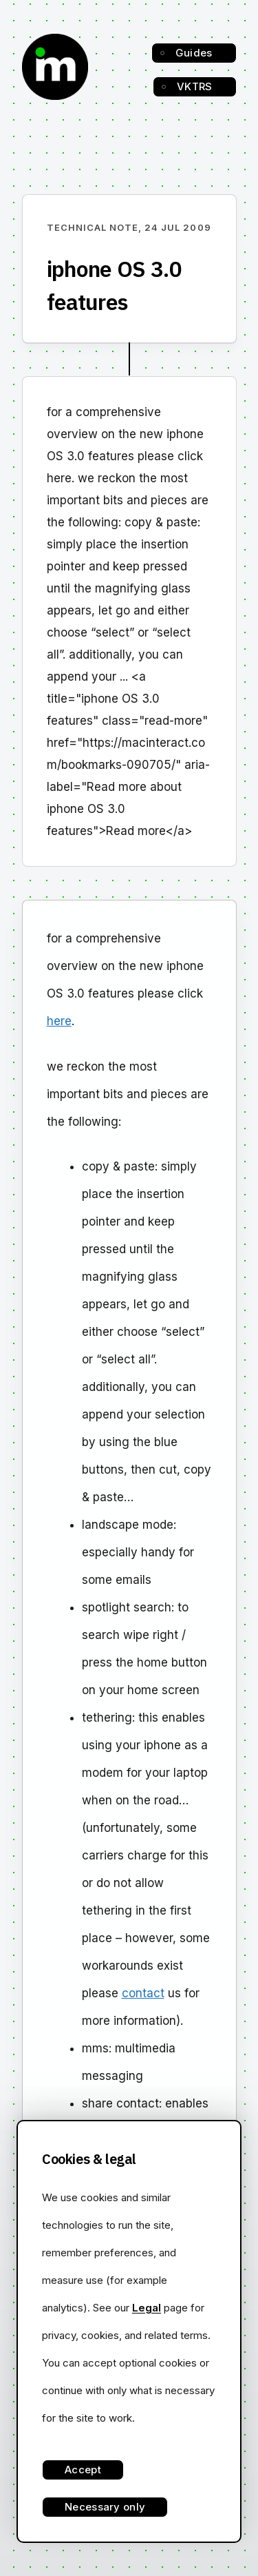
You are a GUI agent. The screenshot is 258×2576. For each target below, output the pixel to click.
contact (143, 1993)
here (59, 1021)
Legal (146, 2307)
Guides (194, 52)
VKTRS (195, 86)
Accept (83, 2469)
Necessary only (105, 2506)
